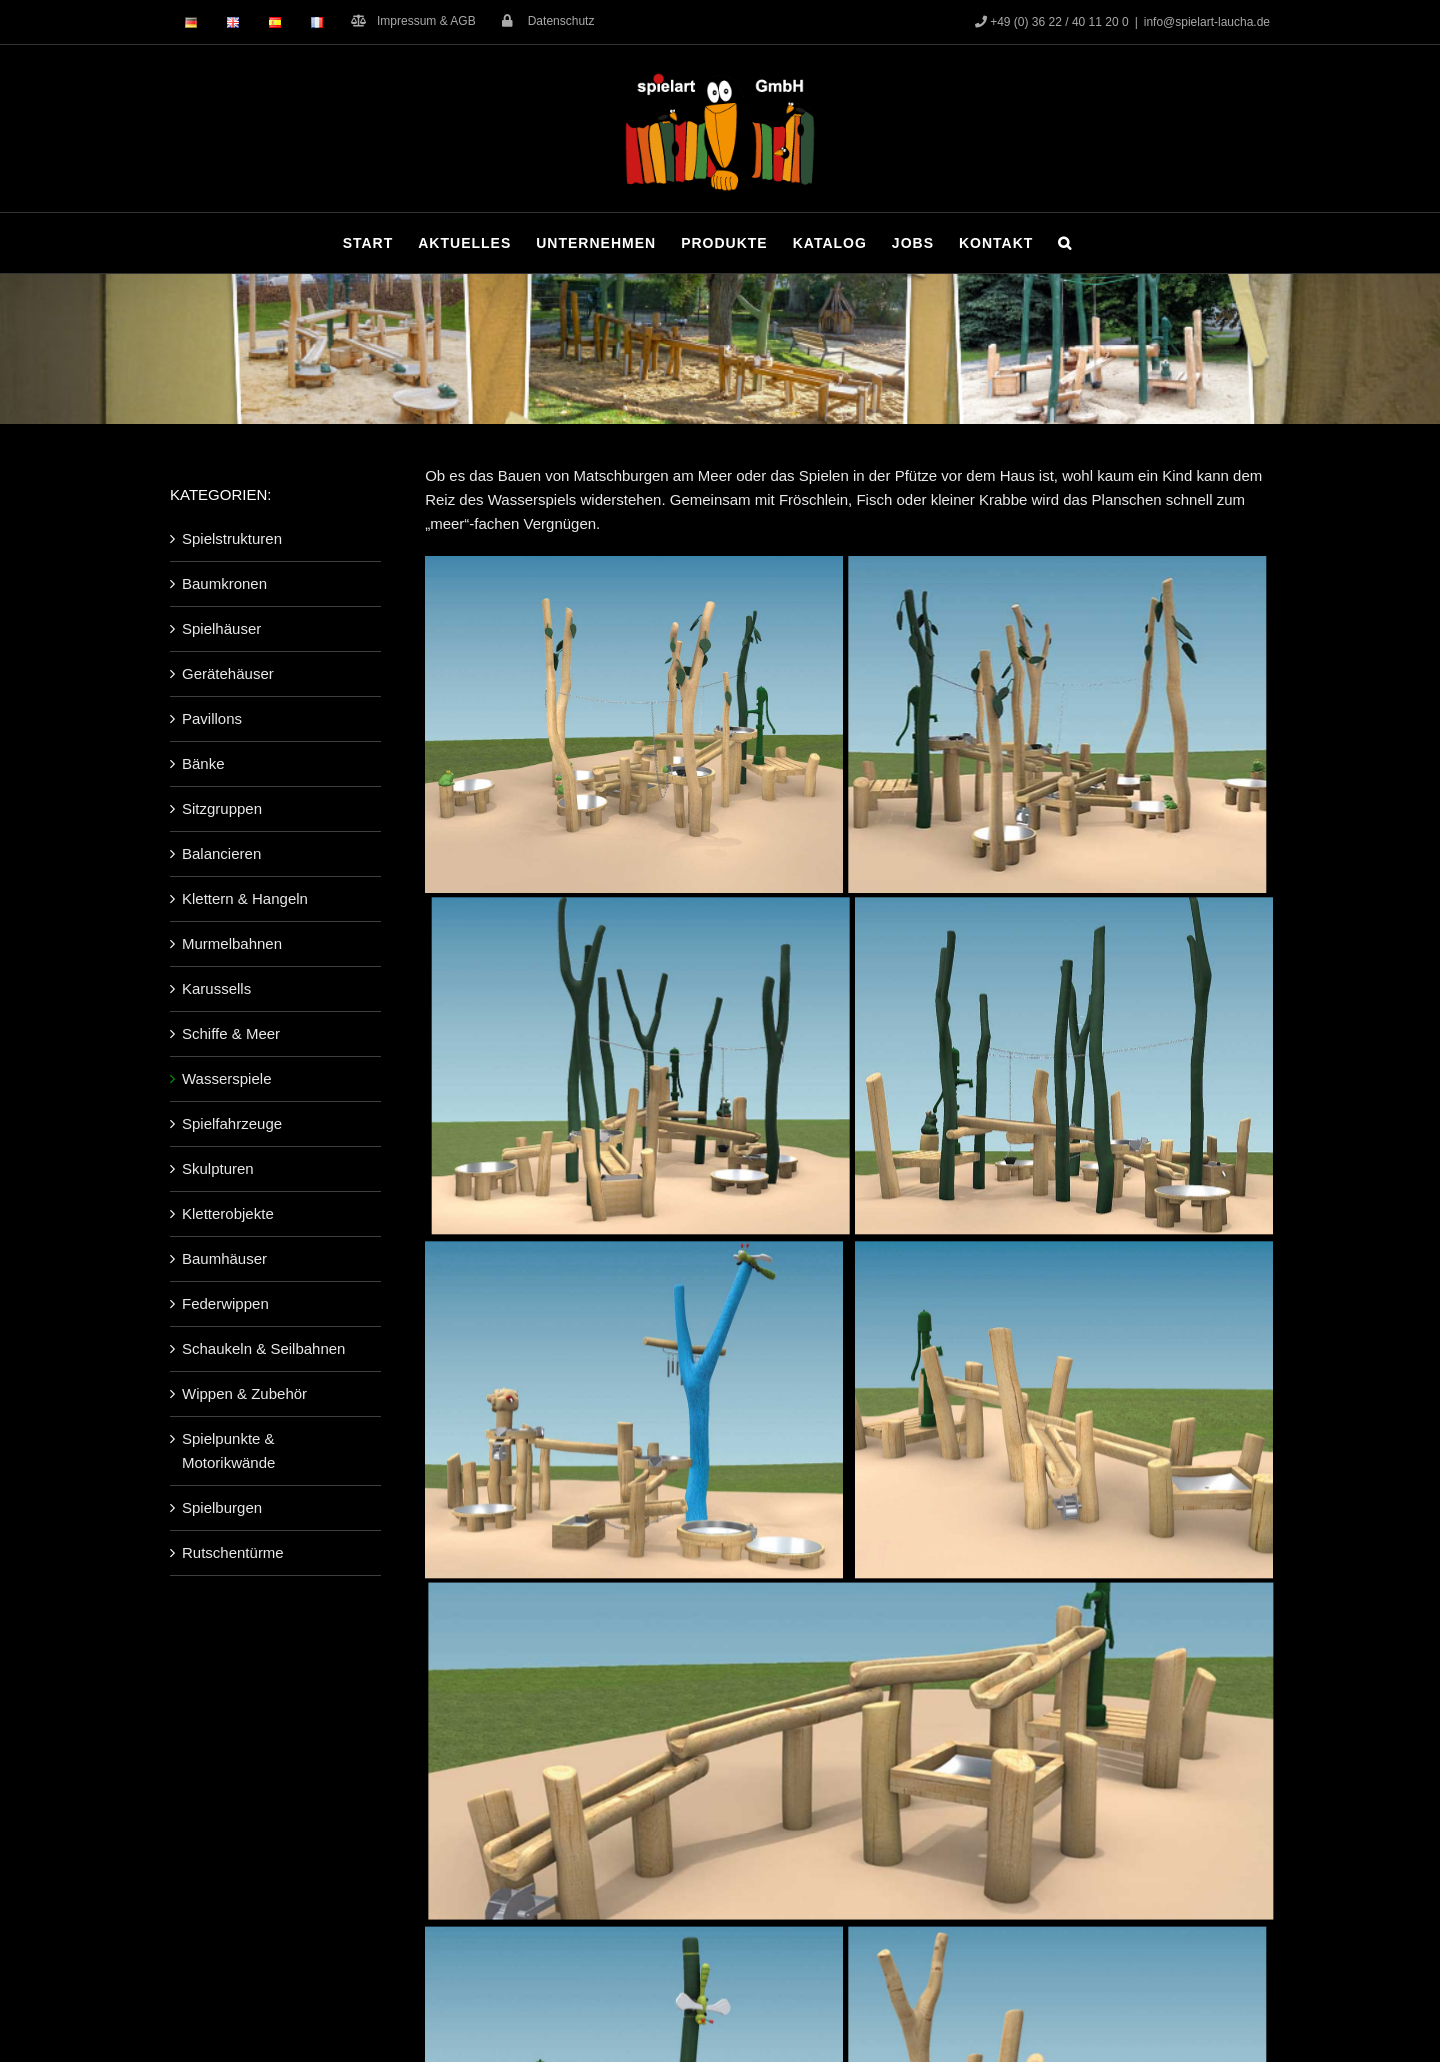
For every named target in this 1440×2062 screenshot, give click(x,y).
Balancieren (221, 853)
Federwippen (225, 1303)
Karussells (216, 988)
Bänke (203, 763)
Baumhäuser (224, 1258)
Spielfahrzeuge (232, 1123)
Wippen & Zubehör (244, 1393)
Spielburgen (222, 1507)
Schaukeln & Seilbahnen (263, 1348)
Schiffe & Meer (231, 1033)
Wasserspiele (226, 1078)
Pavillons (212, 718)
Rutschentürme (233, 1552)
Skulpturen (218, 1168)
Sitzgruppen (222, 808)
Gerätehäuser (228, 673)
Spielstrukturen (232, 538)
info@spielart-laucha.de (1207, 22)
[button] (1065, 243)
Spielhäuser (221, 628)
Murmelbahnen (232, 943)
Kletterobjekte (228, 1213)
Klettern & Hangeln (245, 898)
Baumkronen (224, 583)
